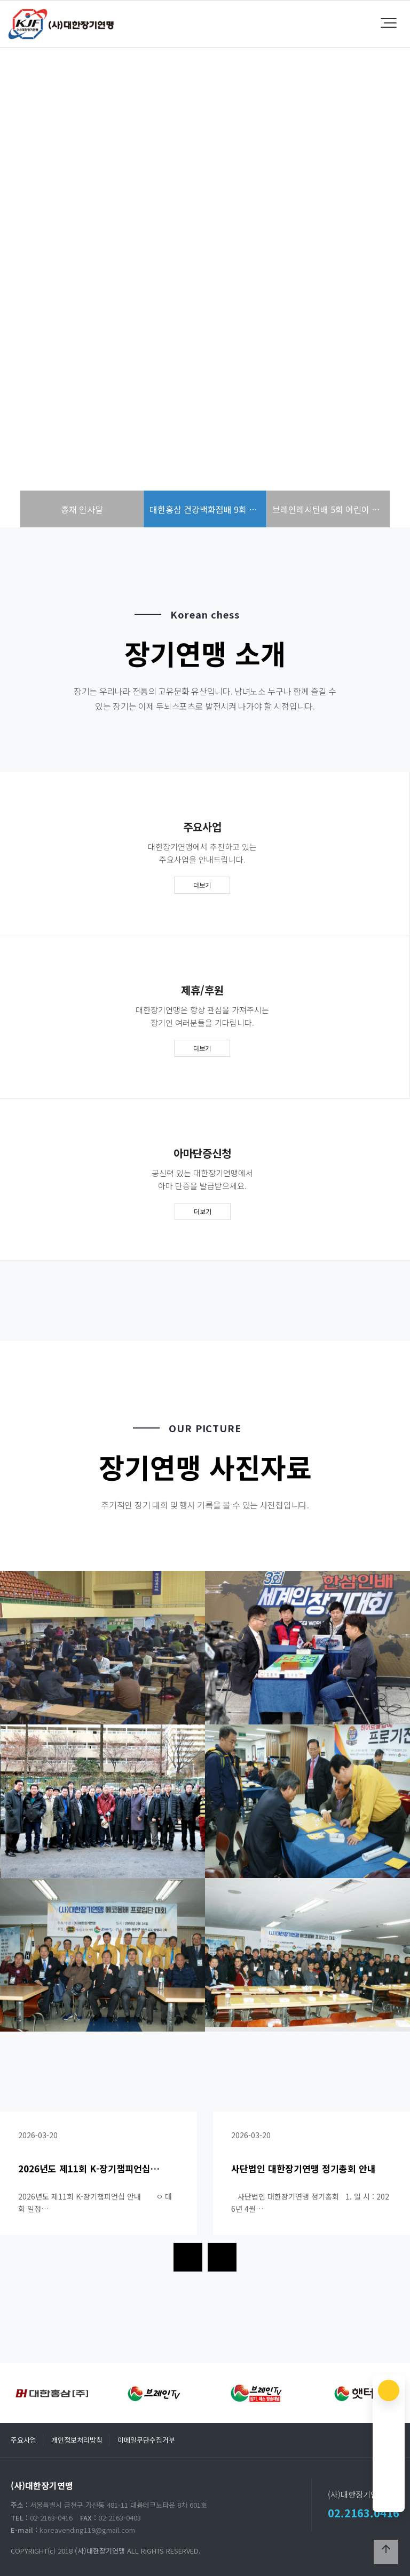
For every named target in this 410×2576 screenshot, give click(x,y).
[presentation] (188, 2257)
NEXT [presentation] (375, 303)
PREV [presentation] (35, 303)
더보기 (202, 884)
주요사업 (23, 2440)
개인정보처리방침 (76, 2440)
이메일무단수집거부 (146, 2440)
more (205, 369)
